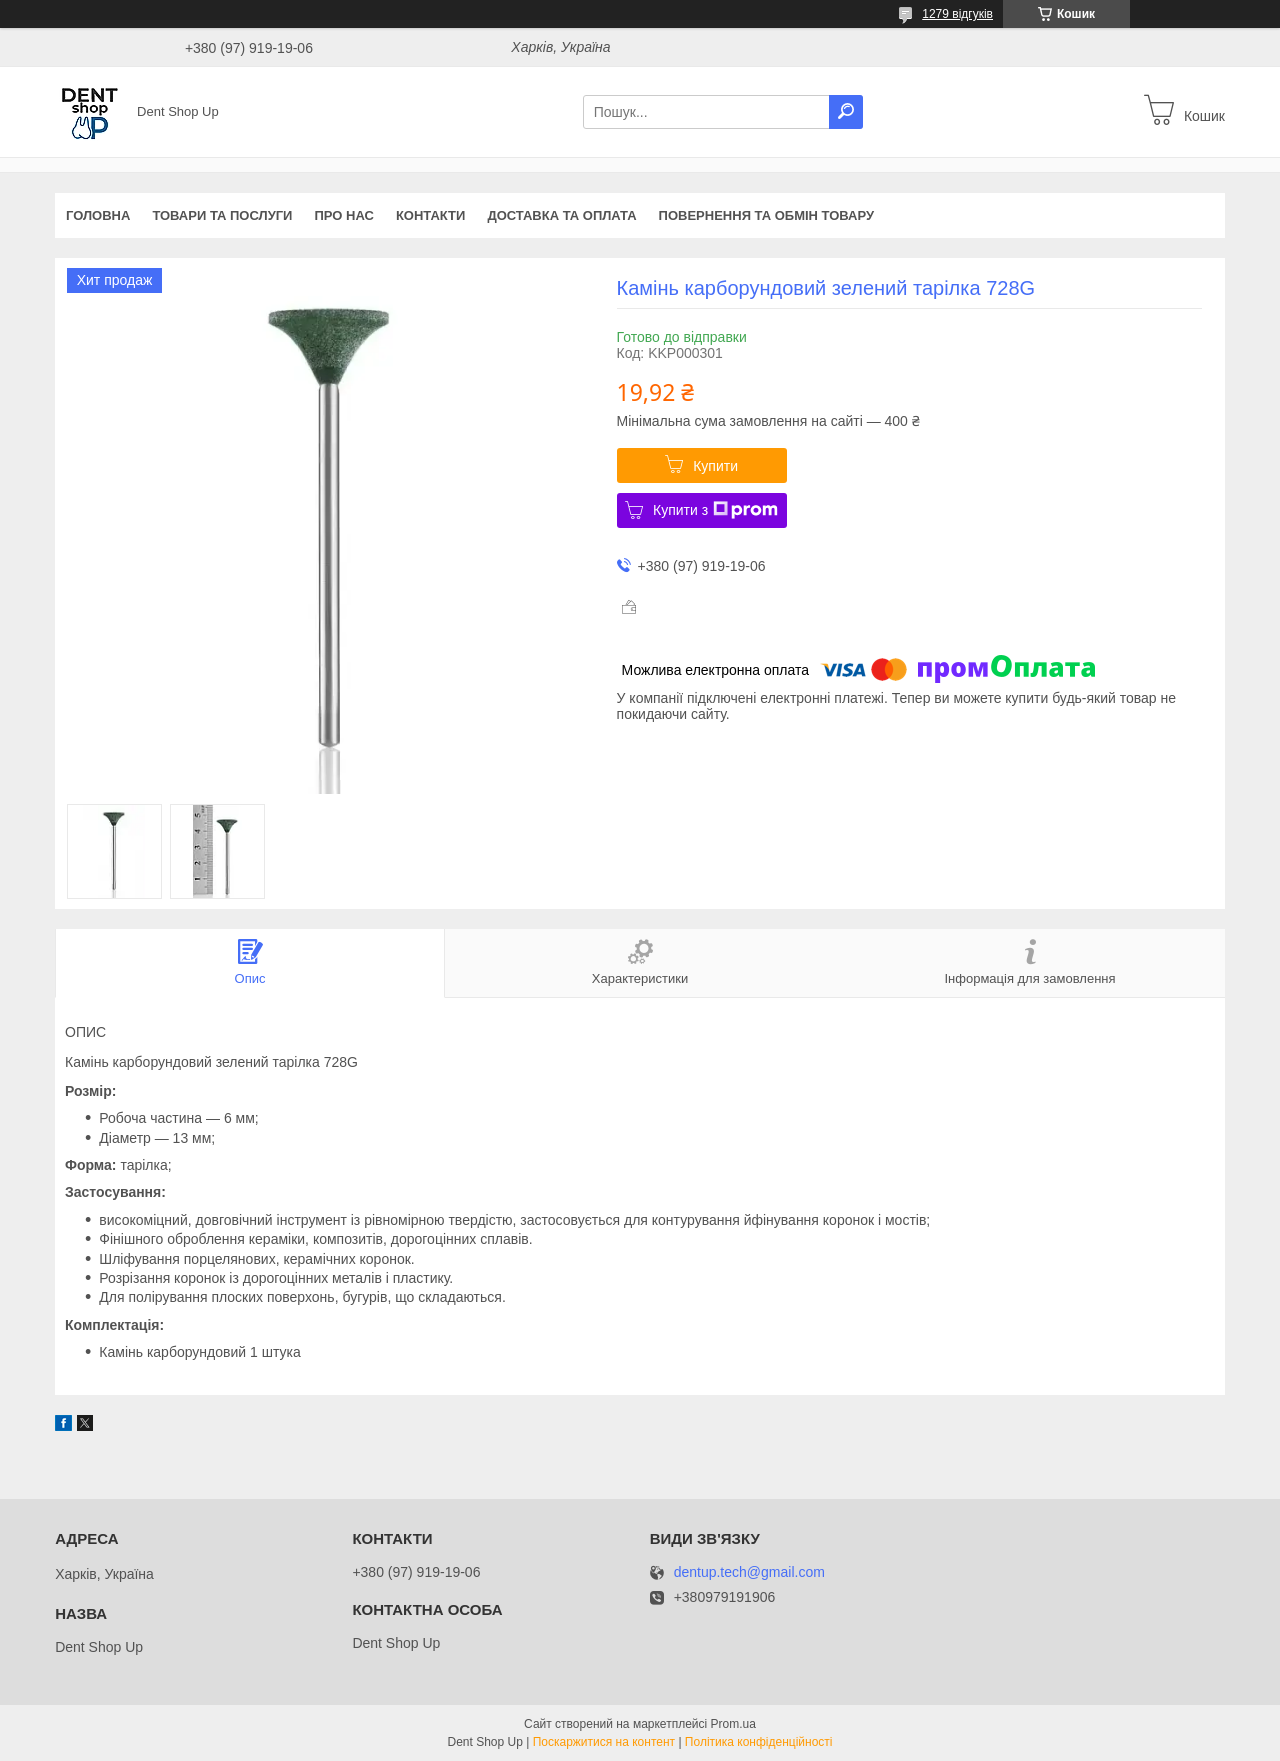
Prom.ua (733, 1724)
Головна (98, 215)
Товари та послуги (222, 215)
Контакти (431, 215)
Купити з (715, 510)
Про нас (343, 215)
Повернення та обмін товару (766, 215)
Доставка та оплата (561, 215)
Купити (715, 466)
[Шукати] (846, 112)
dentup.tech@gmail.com (749, 1572)
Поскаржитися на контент (604, 1742)
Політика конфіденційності (759, 1742)
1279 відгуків (957, 14)
